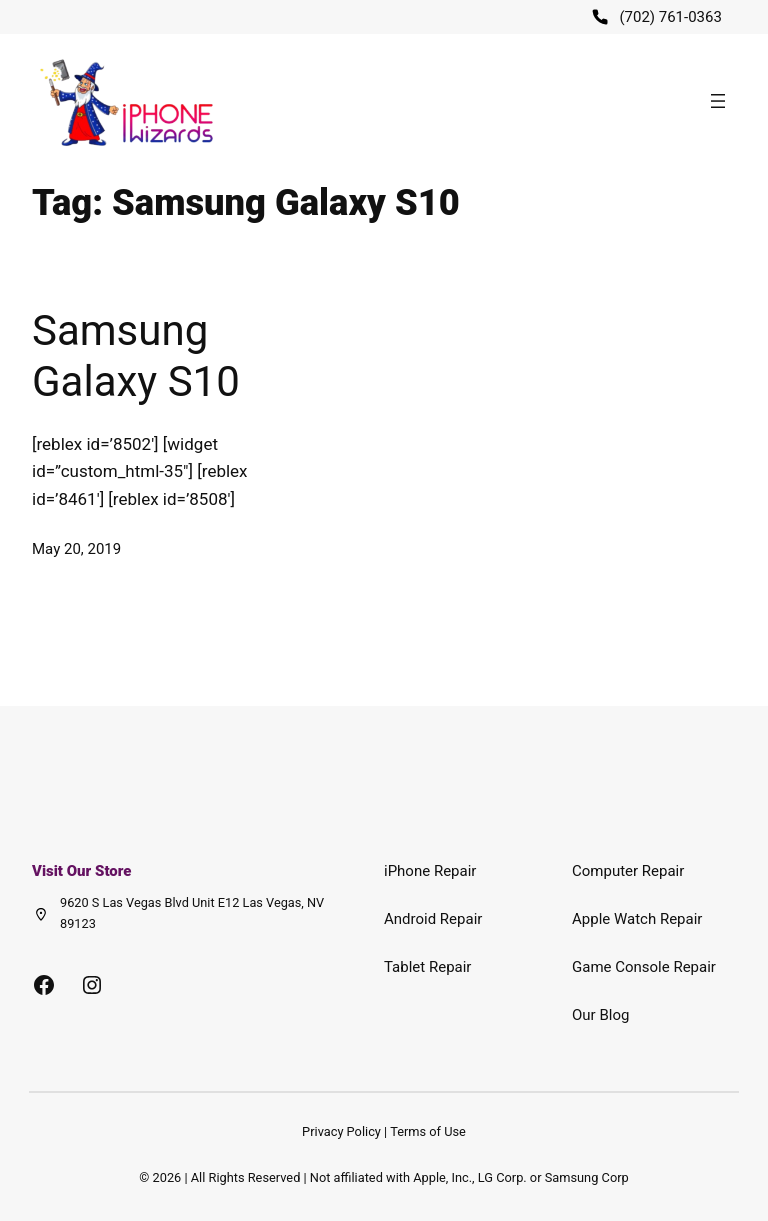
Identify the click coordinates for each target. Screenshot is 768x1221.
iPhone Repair (430, 871)
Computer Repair (628, 871)
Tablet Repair (427, 967)
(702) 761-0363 (670, 17)
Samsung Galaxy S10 (136, 355)
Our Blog (600, 1015)
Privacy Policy (341, 1131)
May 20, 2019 (76, 549)
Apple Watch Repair (637, 919)
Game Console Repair (644, 967)
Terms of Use (428, 1131)
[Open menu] (718, 101)
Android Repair (433, 919)
